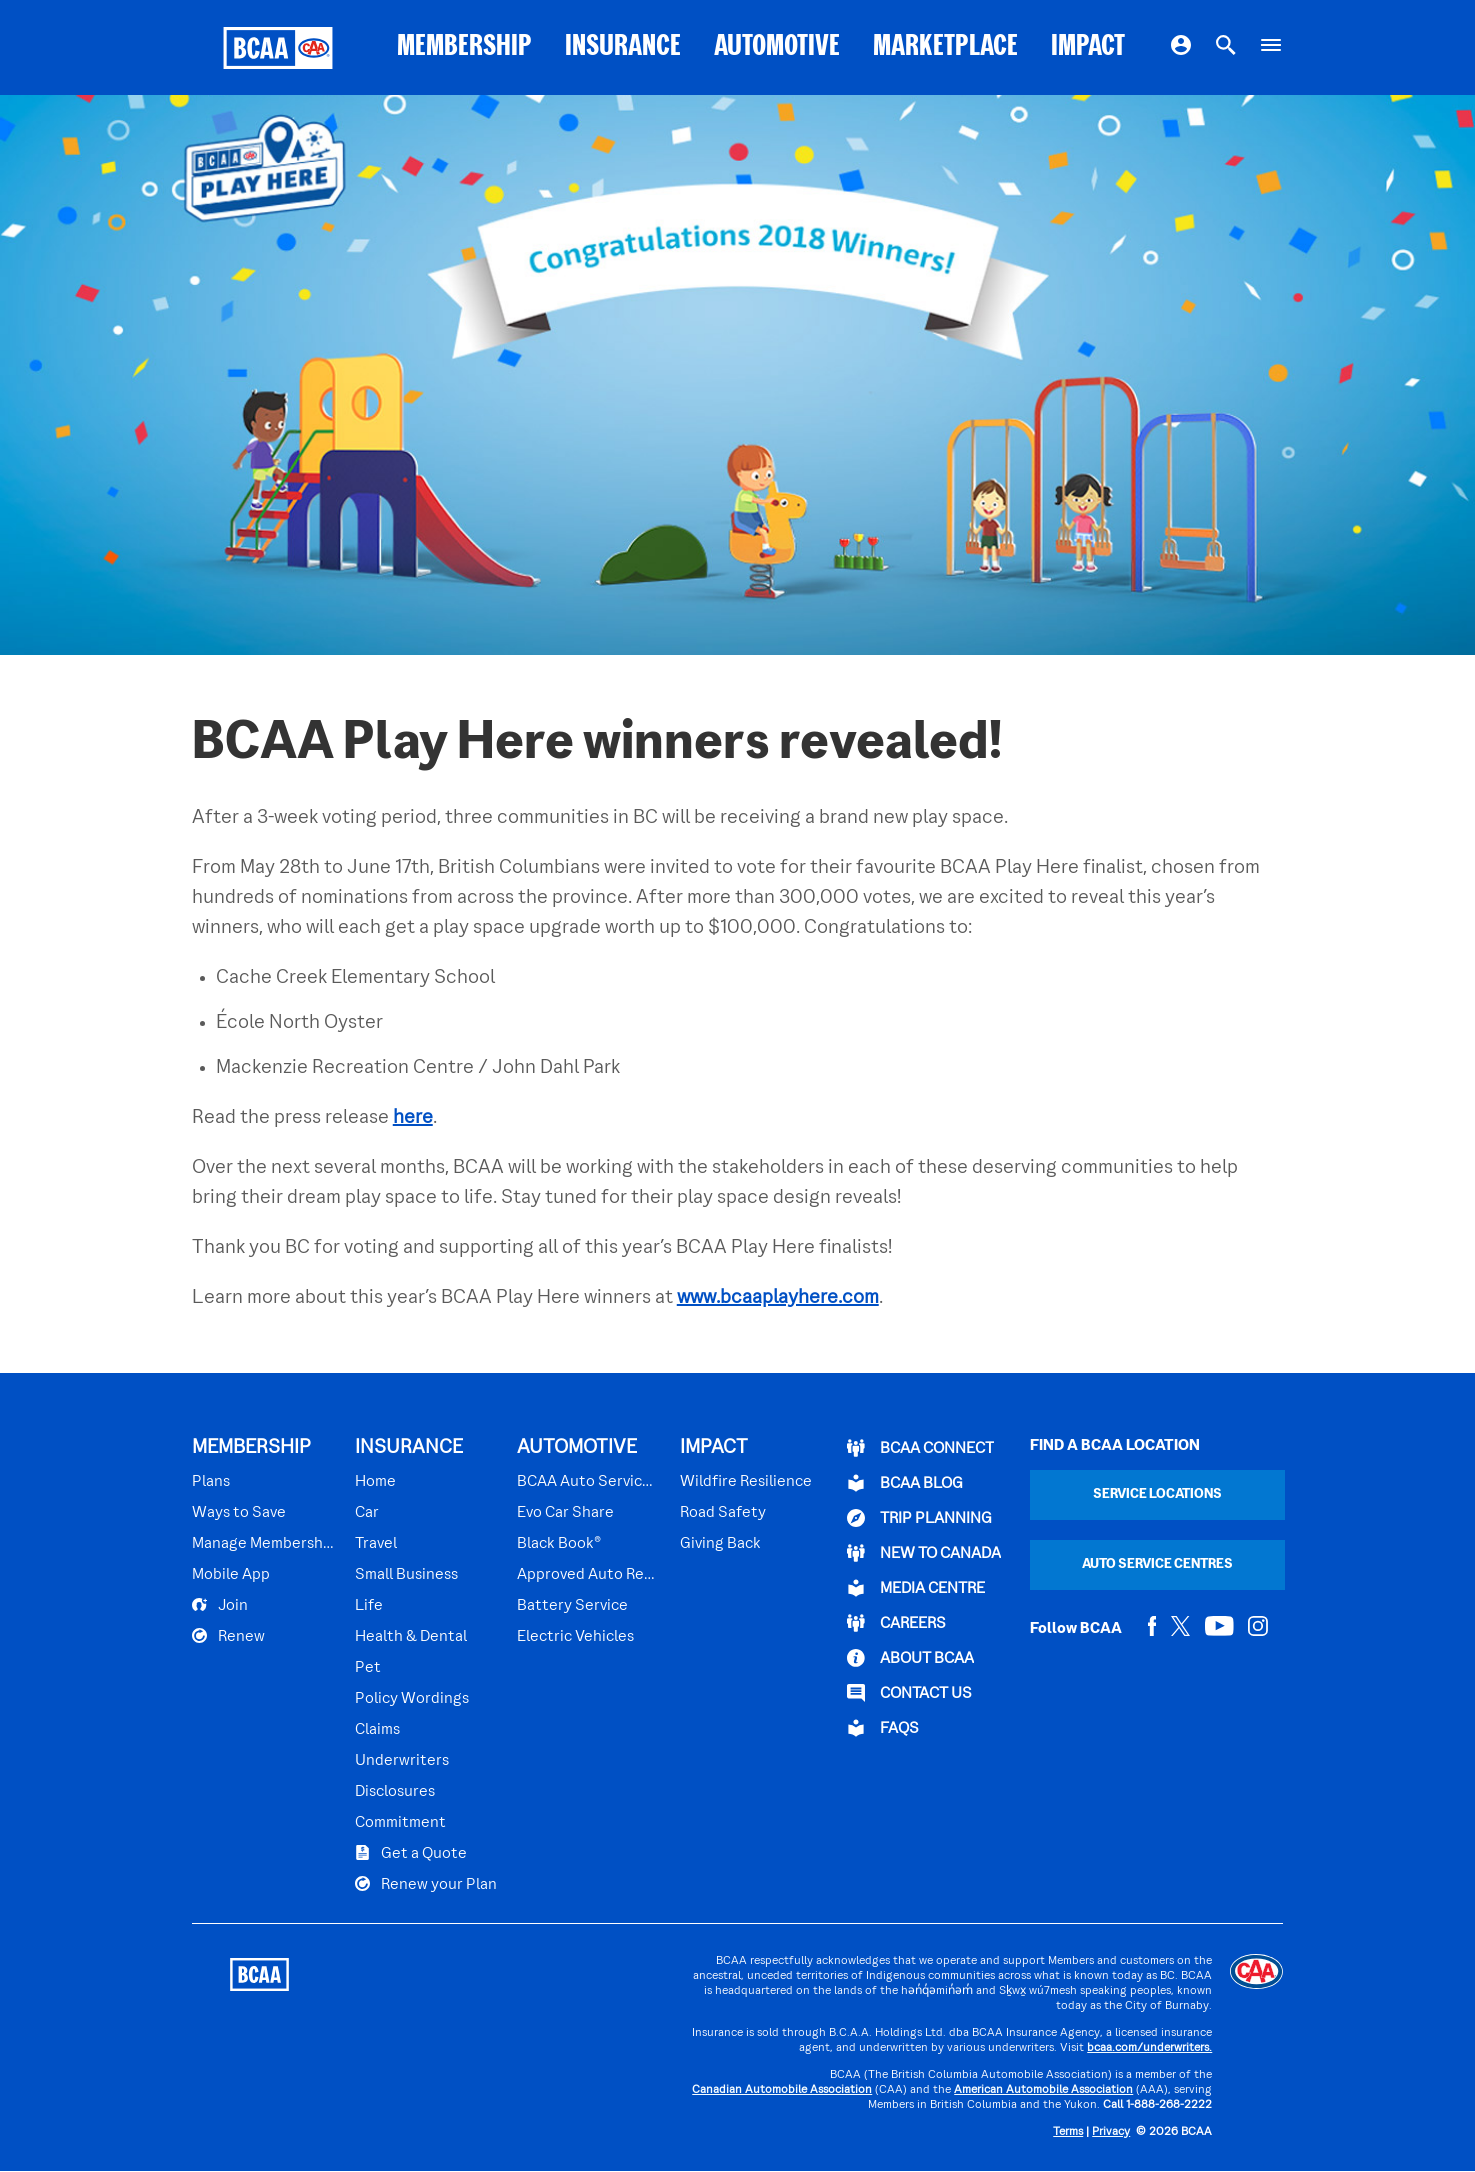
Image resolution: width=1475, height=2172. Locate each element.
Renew (228, 1636)
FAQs (883, 1728)
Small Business (406, 1575)
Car (367, 1513)
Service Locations (1157, 1494)
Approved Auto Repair (588, 1575)
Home (375, 1482)
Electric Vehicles (575, 1637)
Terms (1068, 2132)
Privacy (1111, 2132)
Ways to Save (239, 1513)
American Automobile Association (1043, 2090)
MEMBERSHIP (464, 47)
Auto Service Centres (1157, 1564)
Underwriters (402, 1761)
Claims (377, 1730)
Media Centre (916, 1588)
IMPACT (1088, 47)
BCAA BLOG (905, 1483)
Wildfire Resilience (746, 1482)
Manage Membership (263, 1544)
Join (220, 1605)
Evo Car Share (565, 1513)
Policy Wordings (412, 1699)
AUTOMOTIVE (777, 47)
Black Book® (559, 1544)
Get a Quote (411, 1853)
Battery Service (572, 1606)
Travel (376, 1544)
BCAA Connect (920, 1448)
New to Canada (924, 1553)
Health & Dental (411, 1637)
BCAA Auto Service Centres (588, 1482)
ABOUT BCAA (910, 1658)
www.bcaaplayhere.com (778, 1298)
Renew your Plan (426, 1884)
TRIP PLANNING (919, 1518)
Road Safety (723, 1513)
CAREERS (896, 1623)
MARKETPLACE (945, 47)
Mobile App (231, 1575)
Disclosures (395, 1792)
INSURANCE (623, 47)
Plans (211, 1482)
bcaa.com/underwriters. (1149, 2048)
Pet (368, 1668)
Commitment (400, 1823)
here (413, 1118)
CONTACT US (909, 1693)
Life (369, 1606)
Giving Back (720, 1544)
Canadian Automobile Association (782, 2090)
